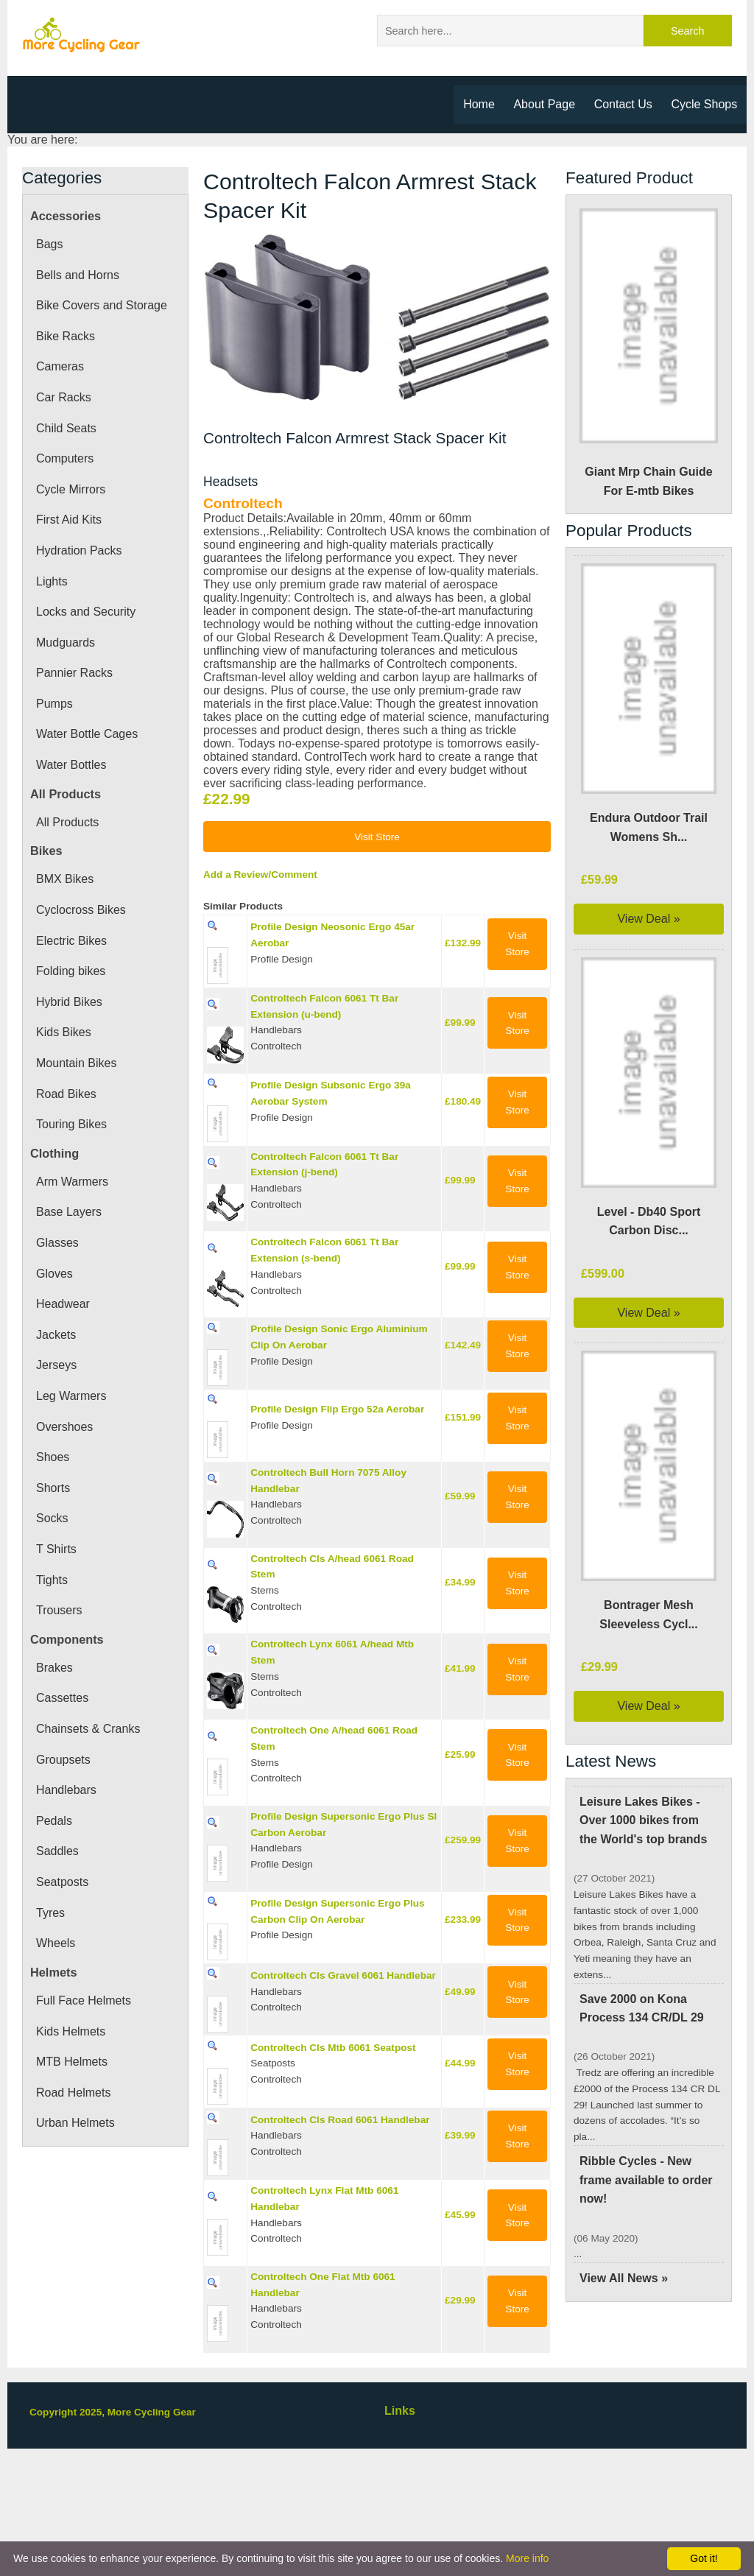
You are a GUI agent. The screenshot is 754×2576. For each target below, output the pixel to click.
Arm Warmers (74, 1184)
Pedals (54, 1823)
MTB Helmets (73, 2064)
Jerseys (55, 1367)
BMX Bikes (65, 881)
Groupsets (64, 1762)
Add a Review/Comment (263, 974)
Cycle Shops (705, 104)
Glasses (56, 1245)
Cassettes (62, 1700)
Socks (51, 1521)
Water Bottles (73, 767)
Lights (52, 584)
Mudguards (67, 645)
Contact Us (623, 104)
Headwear (64, 1306)
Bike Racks (65, 339)
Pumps (55, 706)
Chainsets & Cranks (89, 1731)
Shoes (52, 1459)
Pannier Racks (74, 675)
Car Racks (62, 400)
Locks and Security (87, 614)
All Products (69, 825)
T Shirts (56, 1552)
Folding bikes (72, 973)
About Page (543, 104)
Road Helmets (74, 2095)
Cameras (60, 369)
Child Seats (66, 431)
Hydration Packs (80, 553)
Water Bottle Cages (88, 736)
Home (476, 104)
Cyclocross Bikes (81, 912)
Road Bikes (66, 1096)
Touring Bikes (73, 1127)
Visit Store (377, 935)
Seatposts (63, 1884)
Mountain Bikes (78, 1066)
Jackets (55, 1337)
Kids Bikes (63, 1035)
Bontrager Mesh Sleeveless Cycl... (648, 1617)
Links (399, 2525)
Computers (66, 461)
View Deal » (649, 921)
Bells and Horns (79, 278)
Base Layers (68, 1214)
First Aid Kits (70, 522)
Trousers (60, 1613)
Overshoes (65, 1429)
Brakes (55, 1670)
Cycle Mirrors (72, 492)
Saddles (57, 1853)
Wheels (56, 1946)
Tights (52, 1582)
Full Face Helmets (84, 2003)
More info (527, 2558)
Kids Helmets (72, 2034)
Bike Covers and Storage (102, 308)
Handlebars (67, 1792)
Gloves (54, 1276)
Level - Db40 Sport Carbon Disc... (649, 1224)
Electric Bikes (72, 943)
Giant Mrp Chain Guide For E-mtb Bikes (648, 356)
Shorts (53, 1490)
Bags (49, 247)
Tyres (51, 1915)
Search (688, 31)
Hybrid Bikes (70, 1004)
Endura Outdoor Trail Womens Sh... (649, 830)
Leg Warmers (72, 1398)
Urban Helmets (77, 2125)
